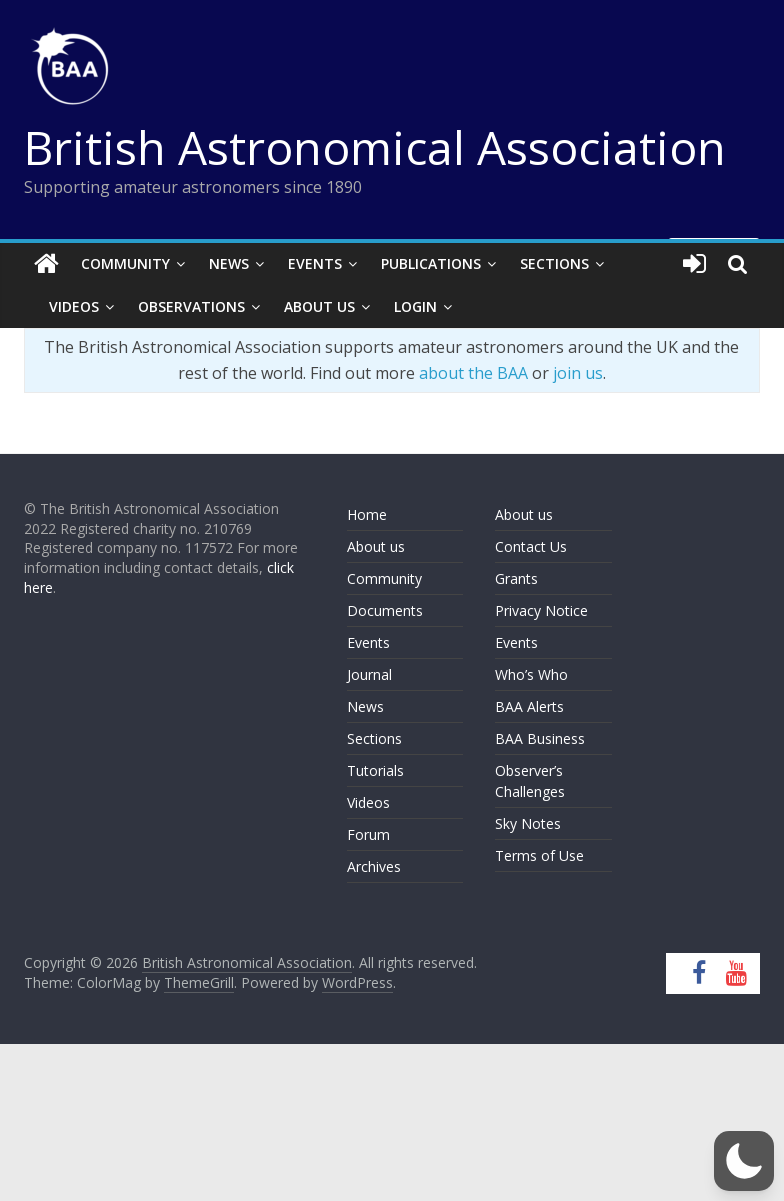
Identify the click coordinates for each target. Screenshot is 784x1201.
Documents (385, 610)
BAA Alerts (529, 706)
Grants (516, 578)
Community (125, 263)
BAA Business (540, 738)
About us (376, 546)
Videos (74, 306)
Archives (374, 866)
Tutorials (375, 770)
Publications (431, 263)
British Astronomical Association (375, 147)
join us (578, 373)
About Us (319, 306)
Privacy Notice (541, 610)
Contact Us (531, 546)
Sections (554, 263)
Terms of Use (539, 855)
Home (367, 514)
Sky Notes (528, 823)
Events (315, 263)
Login (415, 306)
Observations (191, 306)
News (229, 263)
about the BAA (473, 373)
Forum (368, 834)
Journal (369, 674)
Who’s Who (531, 674)
